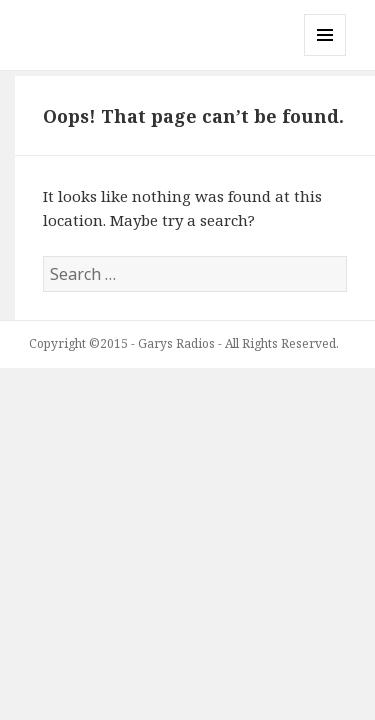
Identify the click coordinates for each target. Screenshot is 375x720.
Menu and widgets (325, 55)
